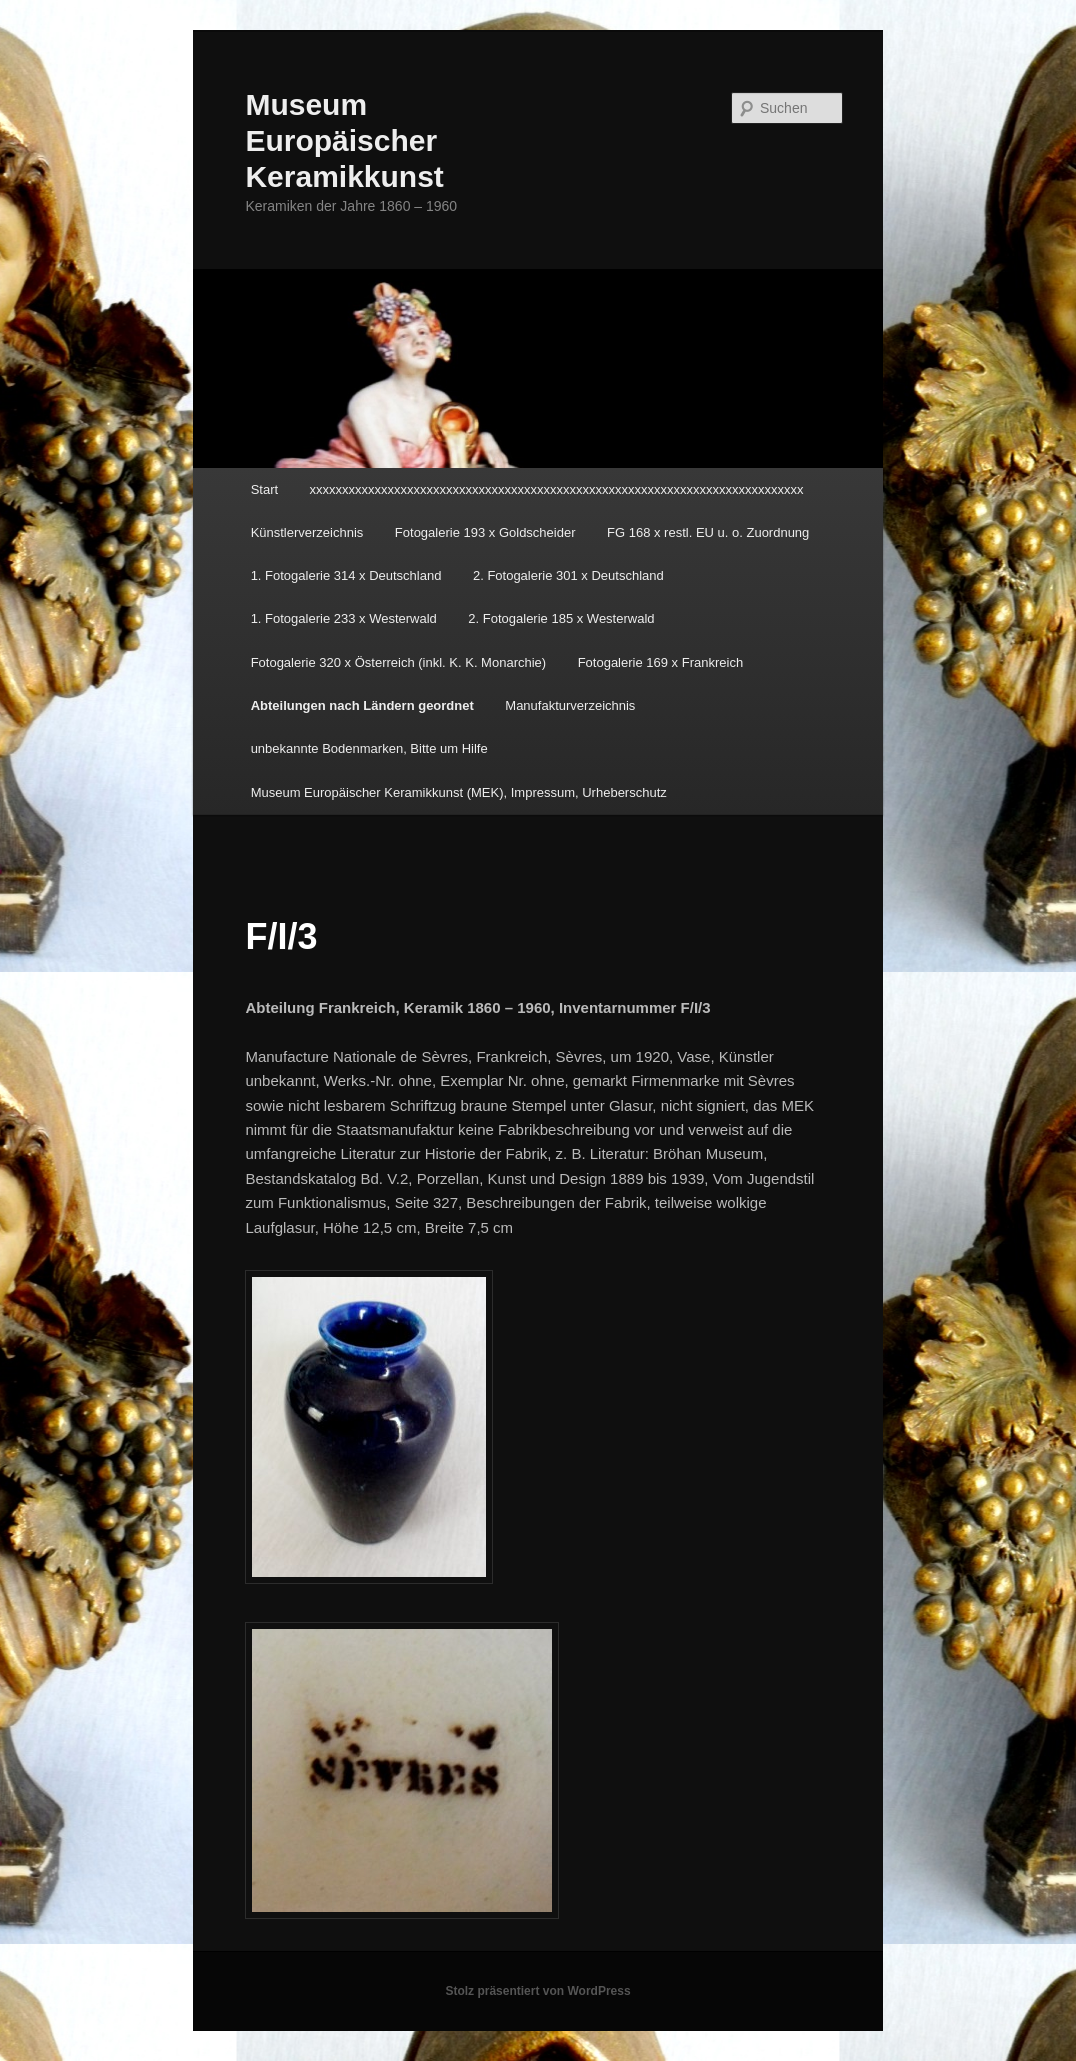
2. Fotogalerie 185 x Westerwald (561, 618)
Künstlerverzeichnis (307, 532)
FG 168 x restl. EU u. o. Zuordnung (708, 532)
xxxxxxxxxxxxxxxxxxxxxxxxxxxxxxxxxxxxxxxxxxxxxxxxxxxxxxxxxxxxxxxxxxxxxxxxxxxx (557, 489)
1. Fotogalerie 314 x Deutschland (346, 575)
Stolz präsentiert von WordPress (537, 1991)
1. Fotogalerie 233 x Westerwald (344, 618)
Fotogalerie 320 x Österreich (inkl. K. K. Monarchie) (399, 662)
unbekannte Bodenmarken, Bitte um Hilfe (369, 748)
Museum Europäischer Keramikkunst (344, 140)
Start (264, 489)
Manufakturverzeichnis (570, 705)
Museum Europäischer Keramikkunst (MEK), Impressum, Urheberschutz (459, 792)
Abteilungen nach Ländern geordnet (362, 705)
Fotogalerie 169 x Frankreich (660, 662)
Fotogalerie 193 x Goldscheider (485, 532)
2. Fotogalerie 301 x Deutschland (568, 575)
